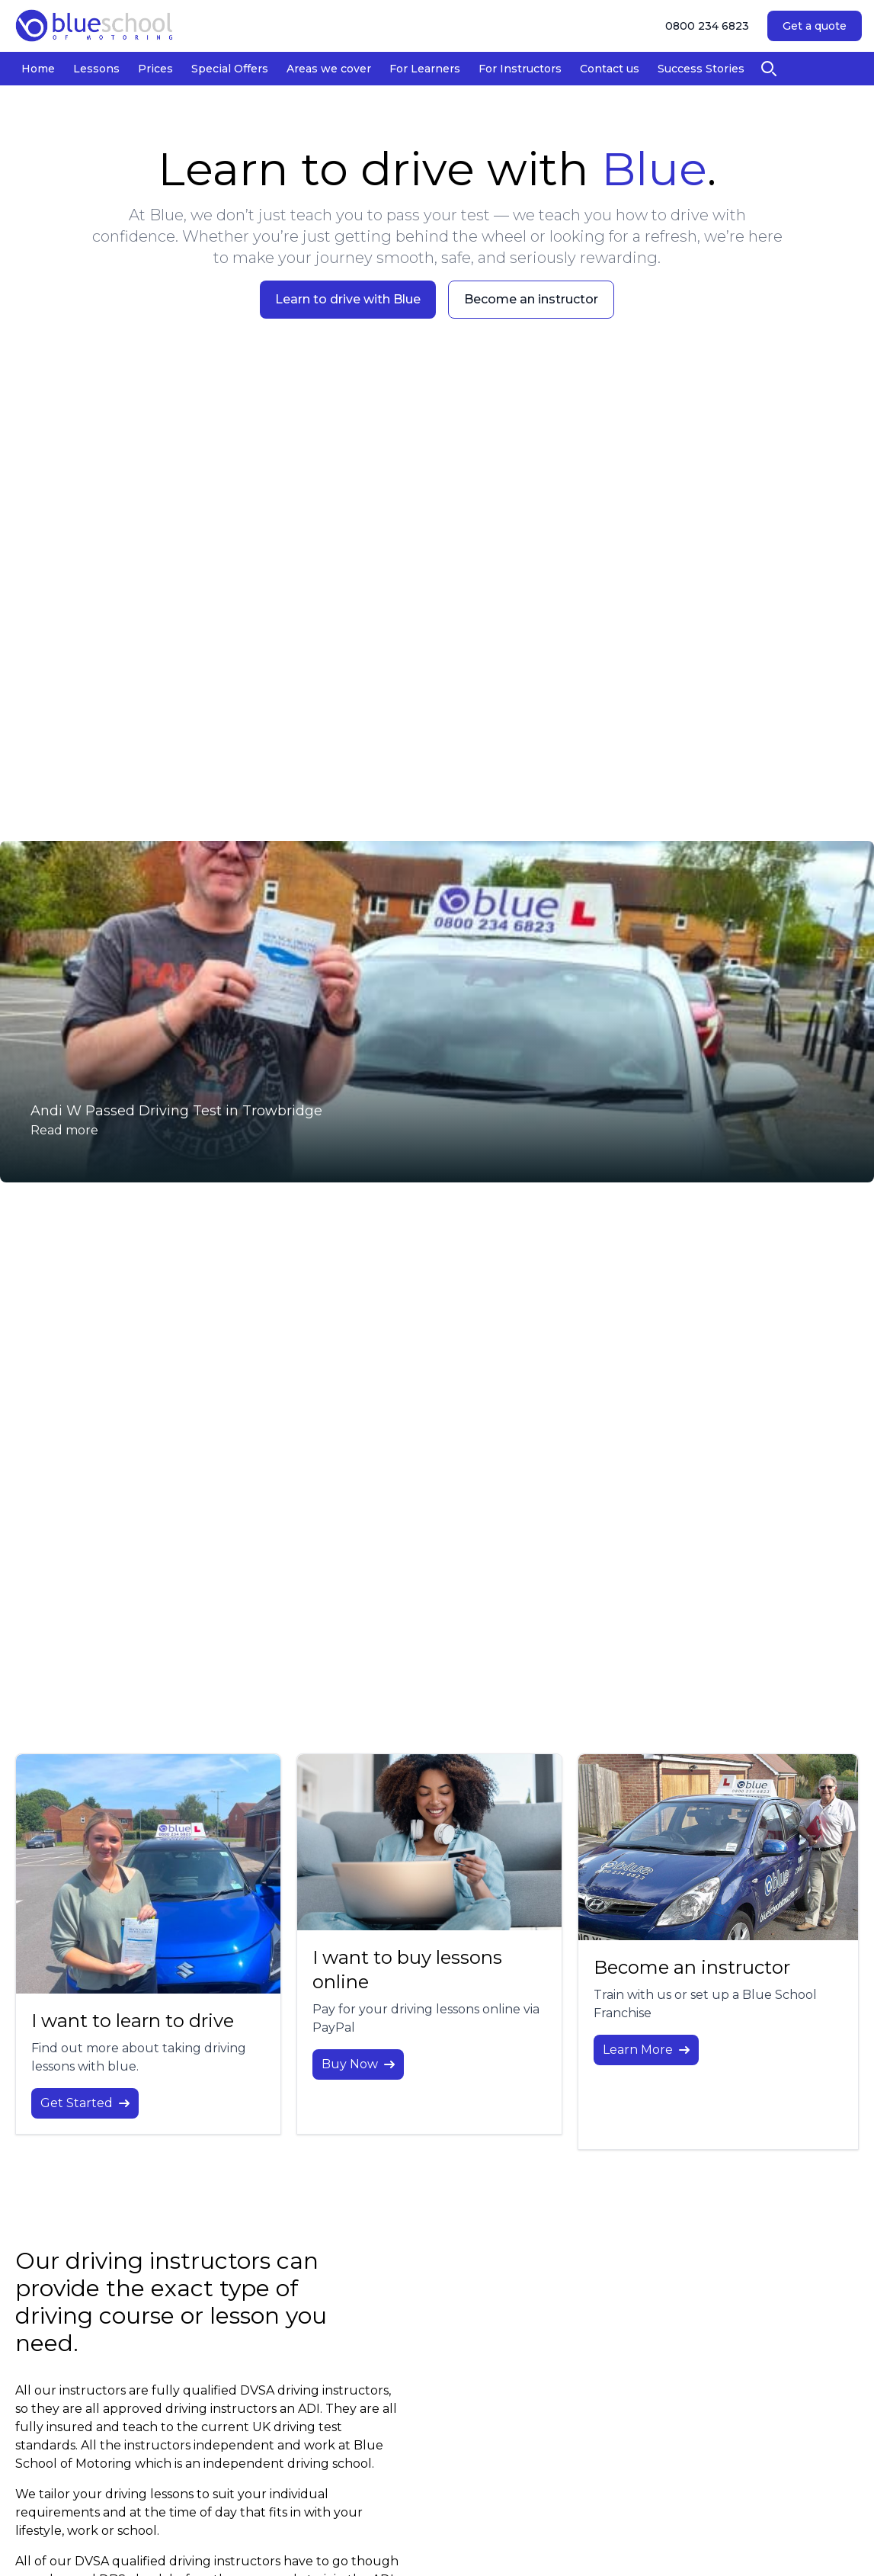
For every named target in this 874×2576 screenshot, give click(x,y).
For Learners (424, 68)
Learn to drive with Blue (348, 299)
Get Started (85, 2103)
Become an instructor (531, 299)
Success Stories (701, 68)
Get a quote (815, 26)
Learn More (646, 2049)
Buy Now (358, 2064)
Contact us (609, 68)
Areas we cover (329, 68)
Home (38, 68)
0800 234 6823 (707, 26)
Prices (155, 68)
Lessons (96, 68)
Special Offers (229, 68)
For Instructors (520, 68)
